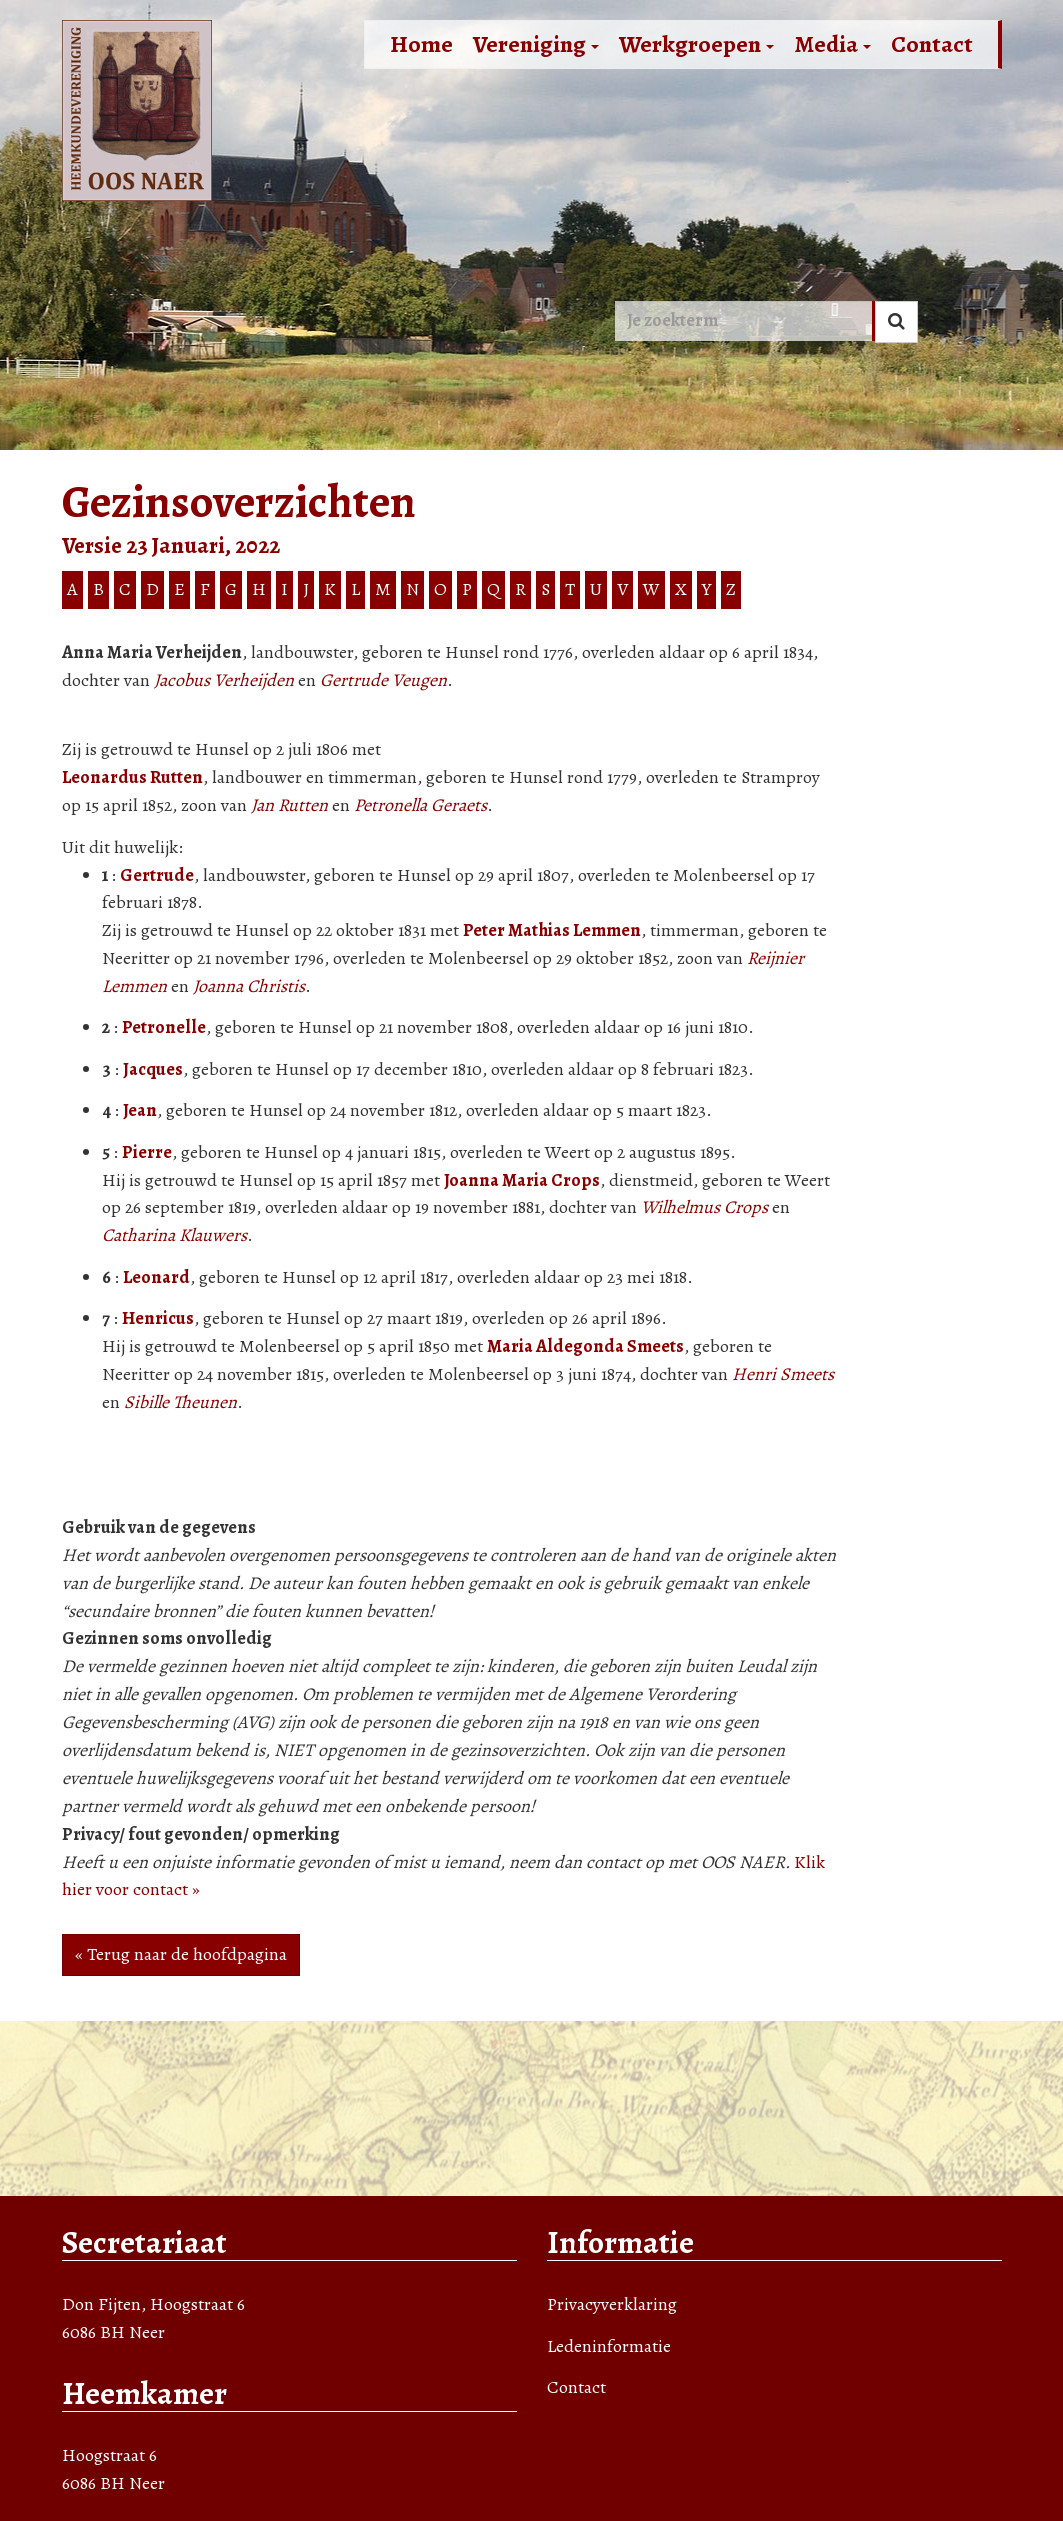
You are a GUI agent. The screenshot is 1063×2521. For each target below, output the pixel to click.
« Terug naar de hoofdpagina (181, 1954)
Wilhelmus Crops (704, 1207)
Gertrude (157, 875)
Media (832, 44)
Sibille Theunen (180, 1402)
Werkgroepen (696, 44)
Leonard (156, 1277)
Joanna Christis (249, 986)
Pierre (147, 1152)
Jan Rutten (289, 805)
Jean (140, 1110)
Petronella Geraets (420, 805)
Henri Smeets (783, 1374)
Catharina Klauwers (174, 1235)
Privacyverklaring (612, 2304)
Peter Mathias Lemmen (552, 930)
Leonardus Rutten (132, 777)
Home (421, 44)
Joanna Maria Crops (522, 1180)
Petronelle (164, 1027)
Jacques (153, 1069)
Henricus (158, 1318)
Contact (932, 44)
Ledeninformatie (609, 2346)
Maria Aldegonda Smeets (585, 1346)
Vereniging (536, 44)
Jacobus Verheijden (224, 680)
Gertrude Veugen (383, 680)
